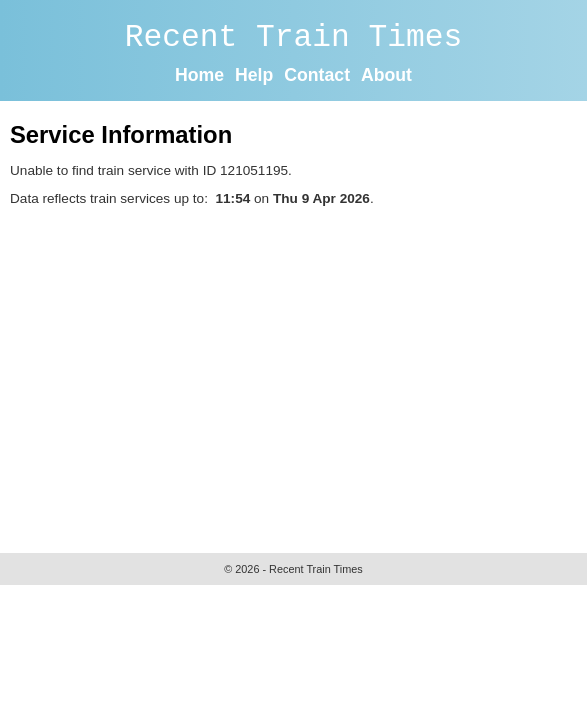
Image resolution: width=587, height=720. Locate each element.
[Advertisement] (298, 375)
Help (254, 75)
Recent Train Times (294, 37)
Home (199, 75)
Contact (317, 75)
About (386, 75)
